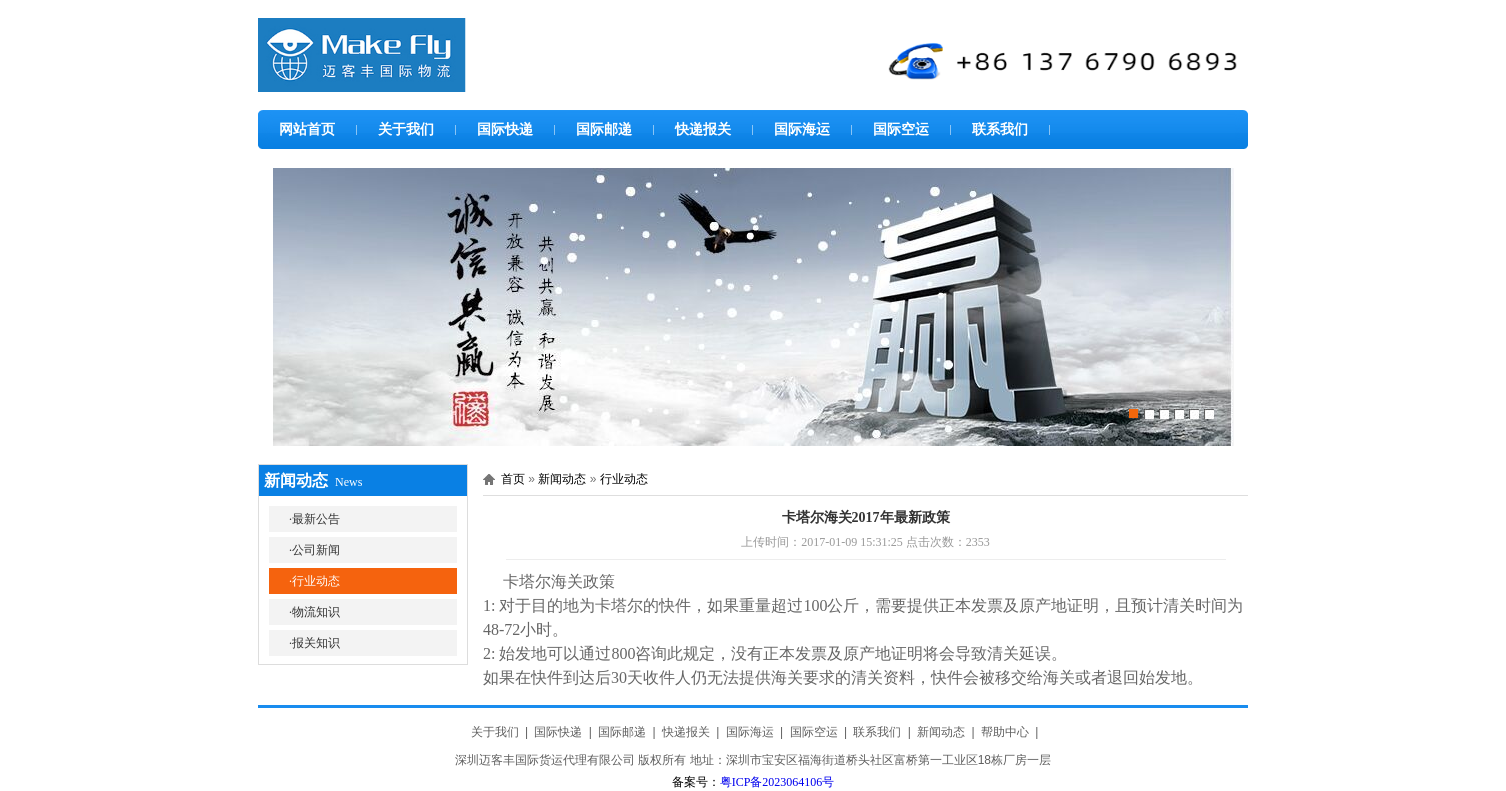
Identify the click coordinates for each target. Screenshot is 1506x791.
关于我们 (406, 129)
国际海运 (802, 129)
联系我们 (1000, 129)
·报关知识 (314, 643)
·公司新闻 (314, 550)
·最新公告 (314, 519)
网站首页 (307, 129)
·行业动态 (314, 581)
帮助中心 (1005, 732)
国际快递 (505, 129)
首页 (513, 479)
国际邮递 (604, 129)
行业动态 (624, 479)
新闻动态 (562, 479)
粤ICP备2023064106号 (777, 782)
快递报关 (703, 129)
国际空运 (901, 129)
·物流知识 (314, 612)
